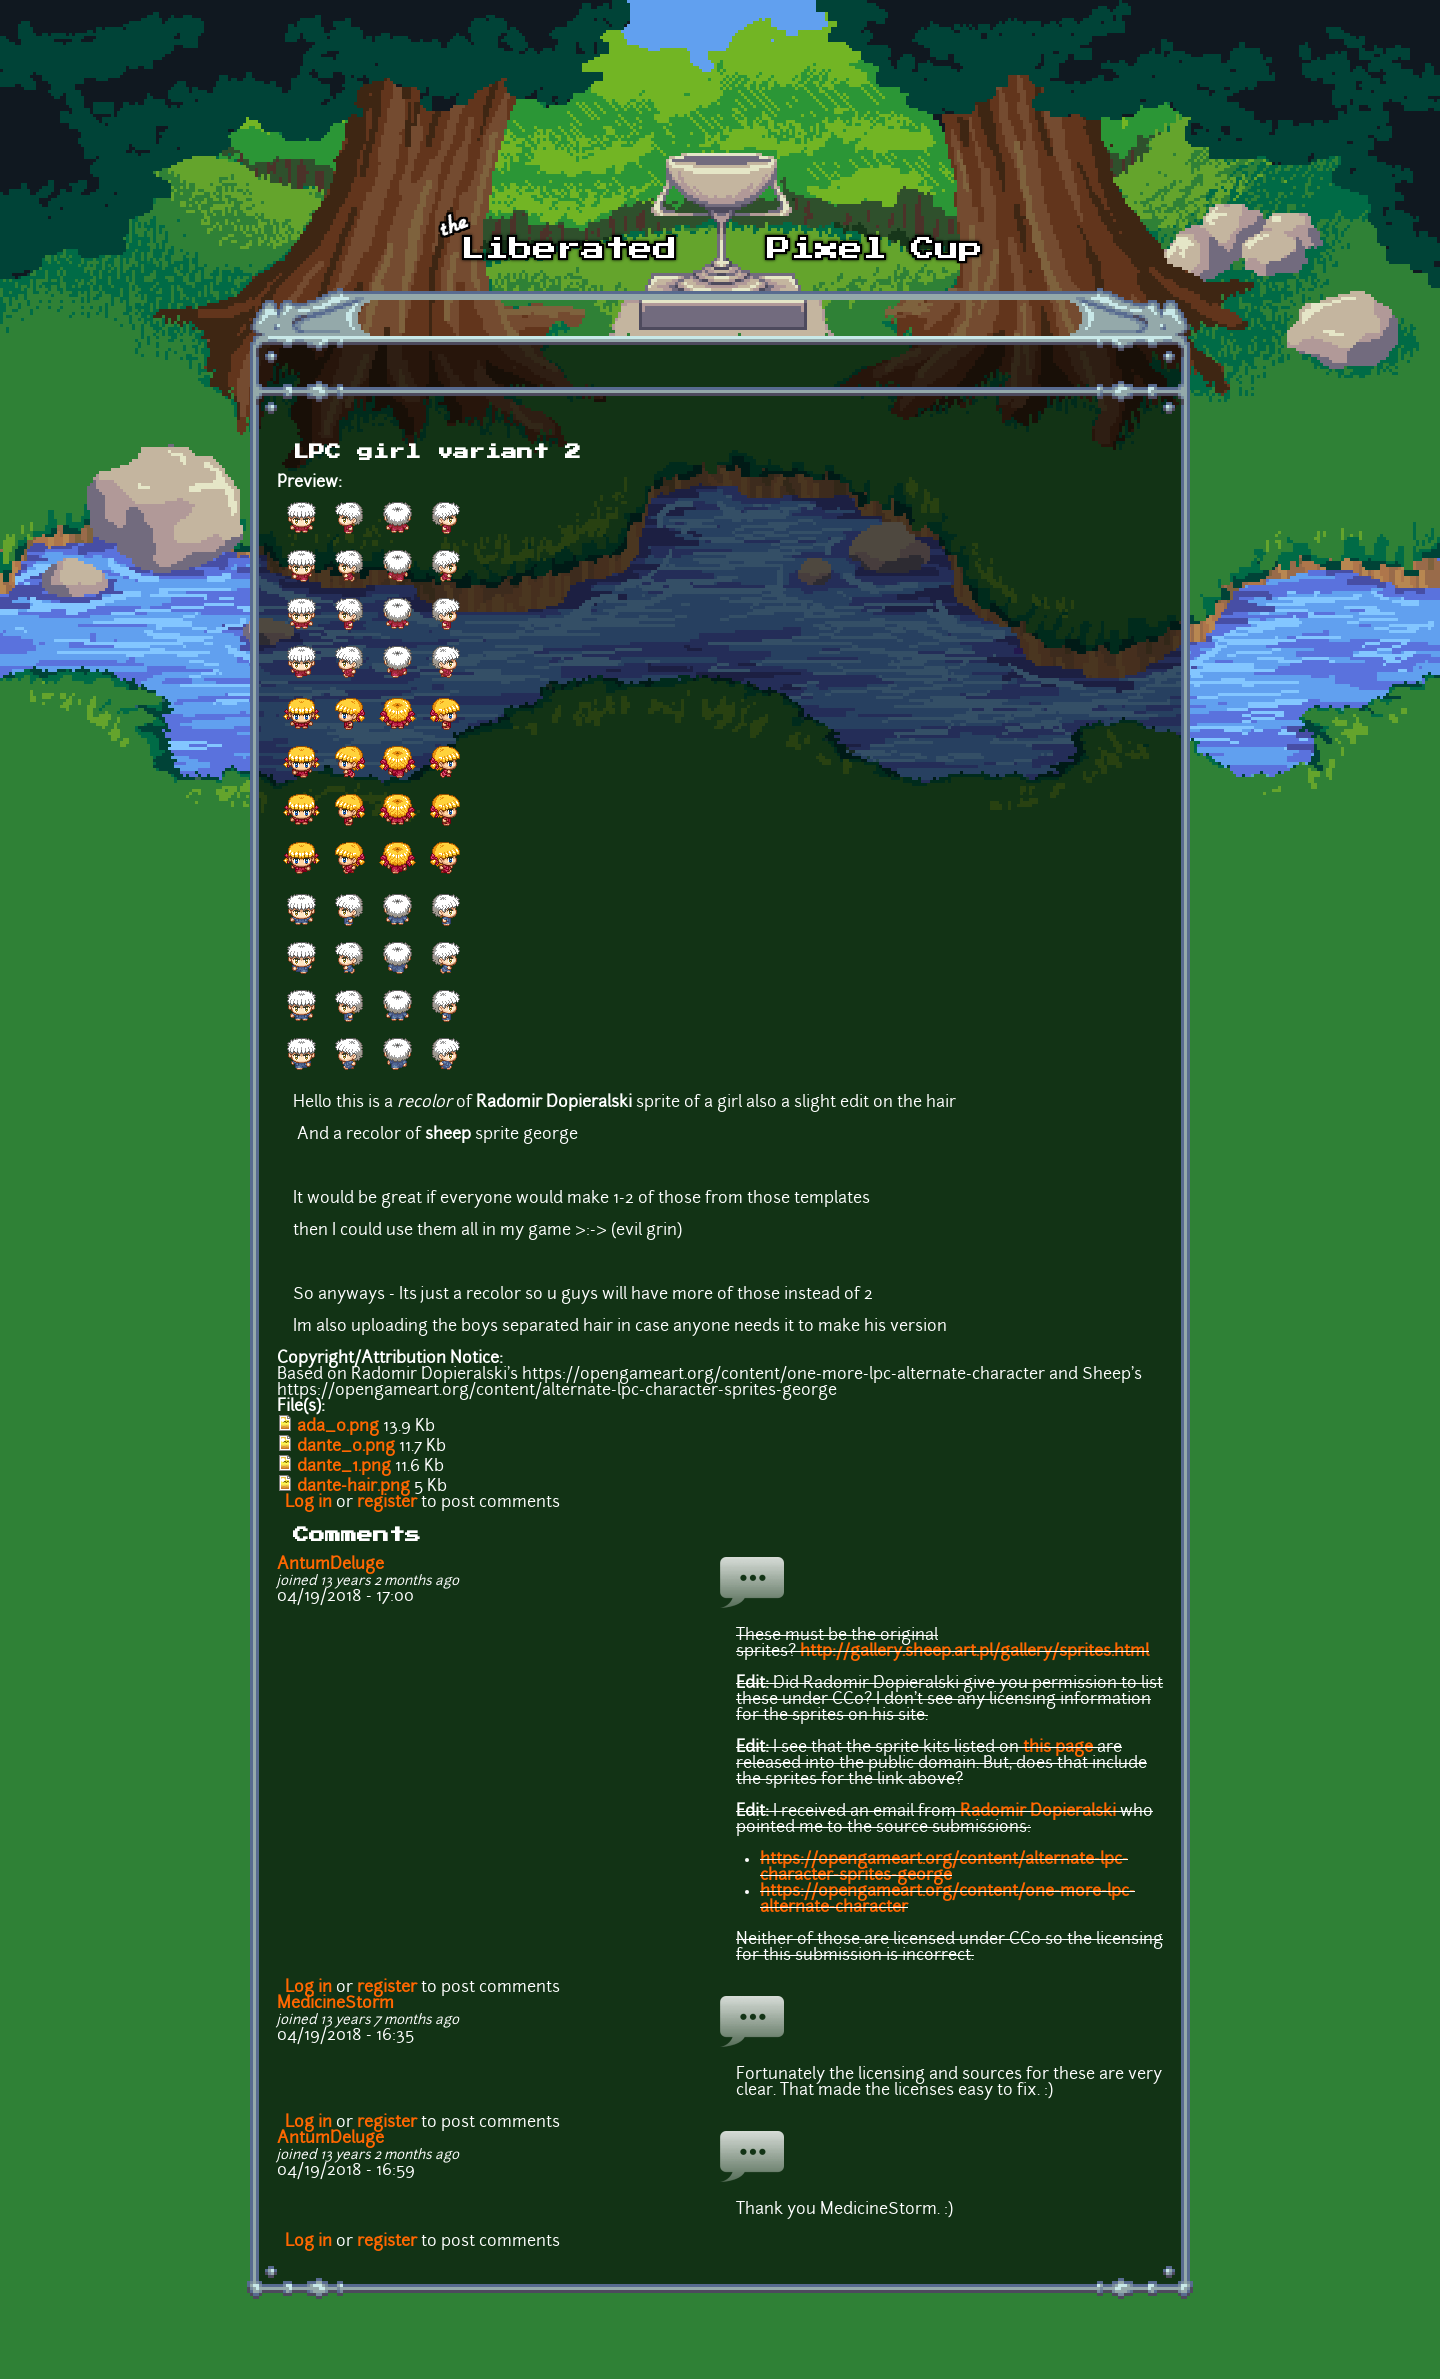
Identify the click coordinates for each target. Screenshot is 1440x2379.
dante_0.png (346, 1447)
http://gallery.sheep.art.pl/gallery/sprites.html (974, 1652)
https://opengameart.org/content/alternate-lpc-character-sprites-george (944, 1868)
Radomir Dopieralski (1038, 1812)
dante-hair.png (353, 1487)
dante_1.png (344, 1467)
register (387, 1503)
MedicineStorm (335, 2004)
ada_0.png (338, 1427)
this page (1058, 1748)
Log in (308, 1503)
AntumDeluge (330, 1565)
